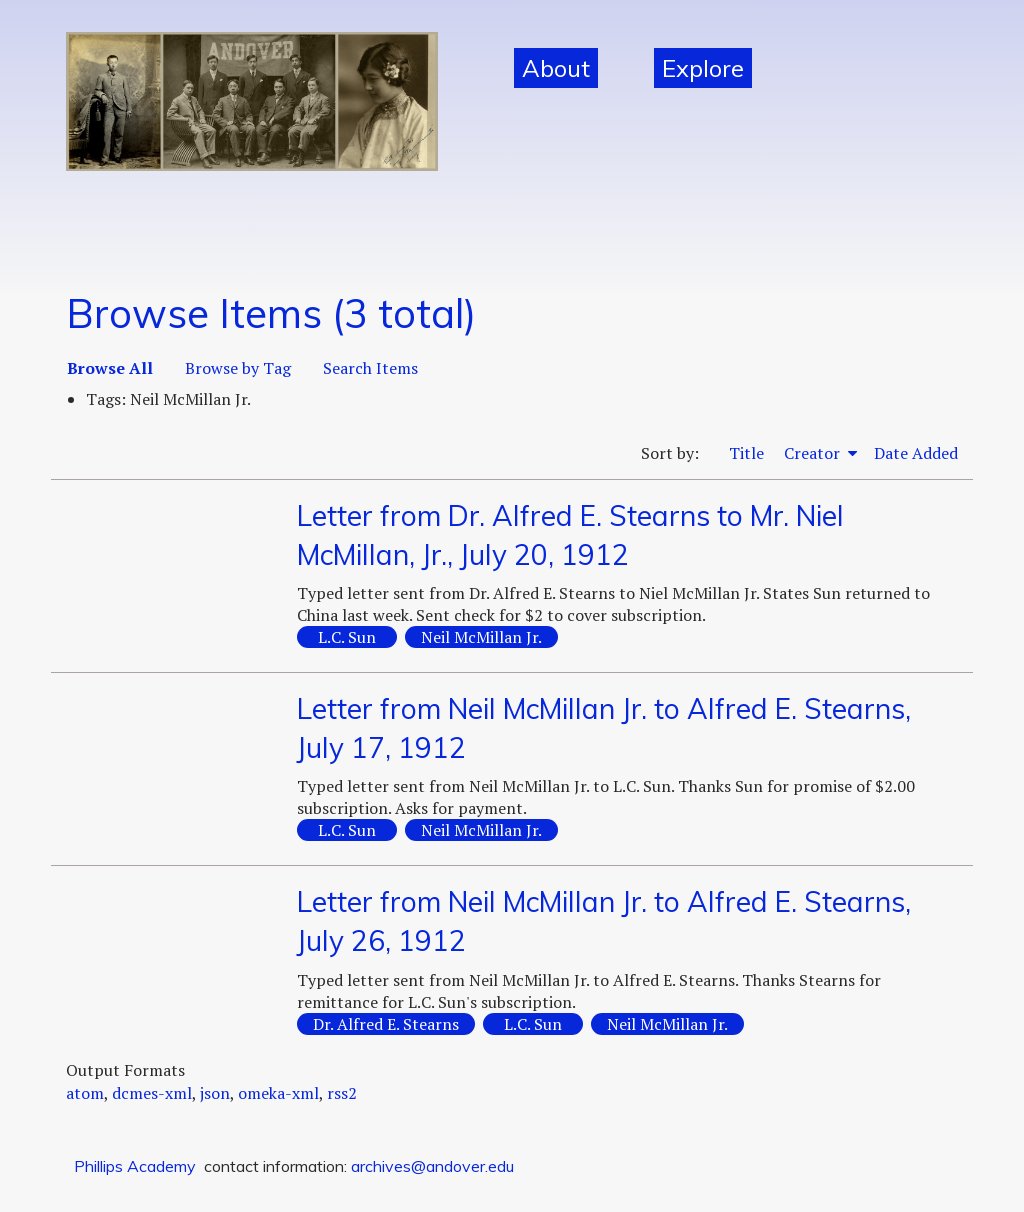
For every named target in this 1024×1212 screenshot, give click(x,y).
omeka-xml (278, 1093)
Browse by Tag (238, 368)
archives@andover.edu (432, 1166)
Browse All (110, 368)
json (215, 1093)
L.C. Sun (347, 637)
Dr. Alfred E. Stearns (386, 1024)
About (556, 68)
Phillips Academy (135, 1166)
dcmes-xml (152, 1093)
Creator (814, 453)
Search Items (370, 368)
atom (85, 1093)
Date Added (916, 453)
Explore (703, 68)
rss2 (342, 1093)
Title (746, 453)
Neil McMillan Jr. (481, 637)
